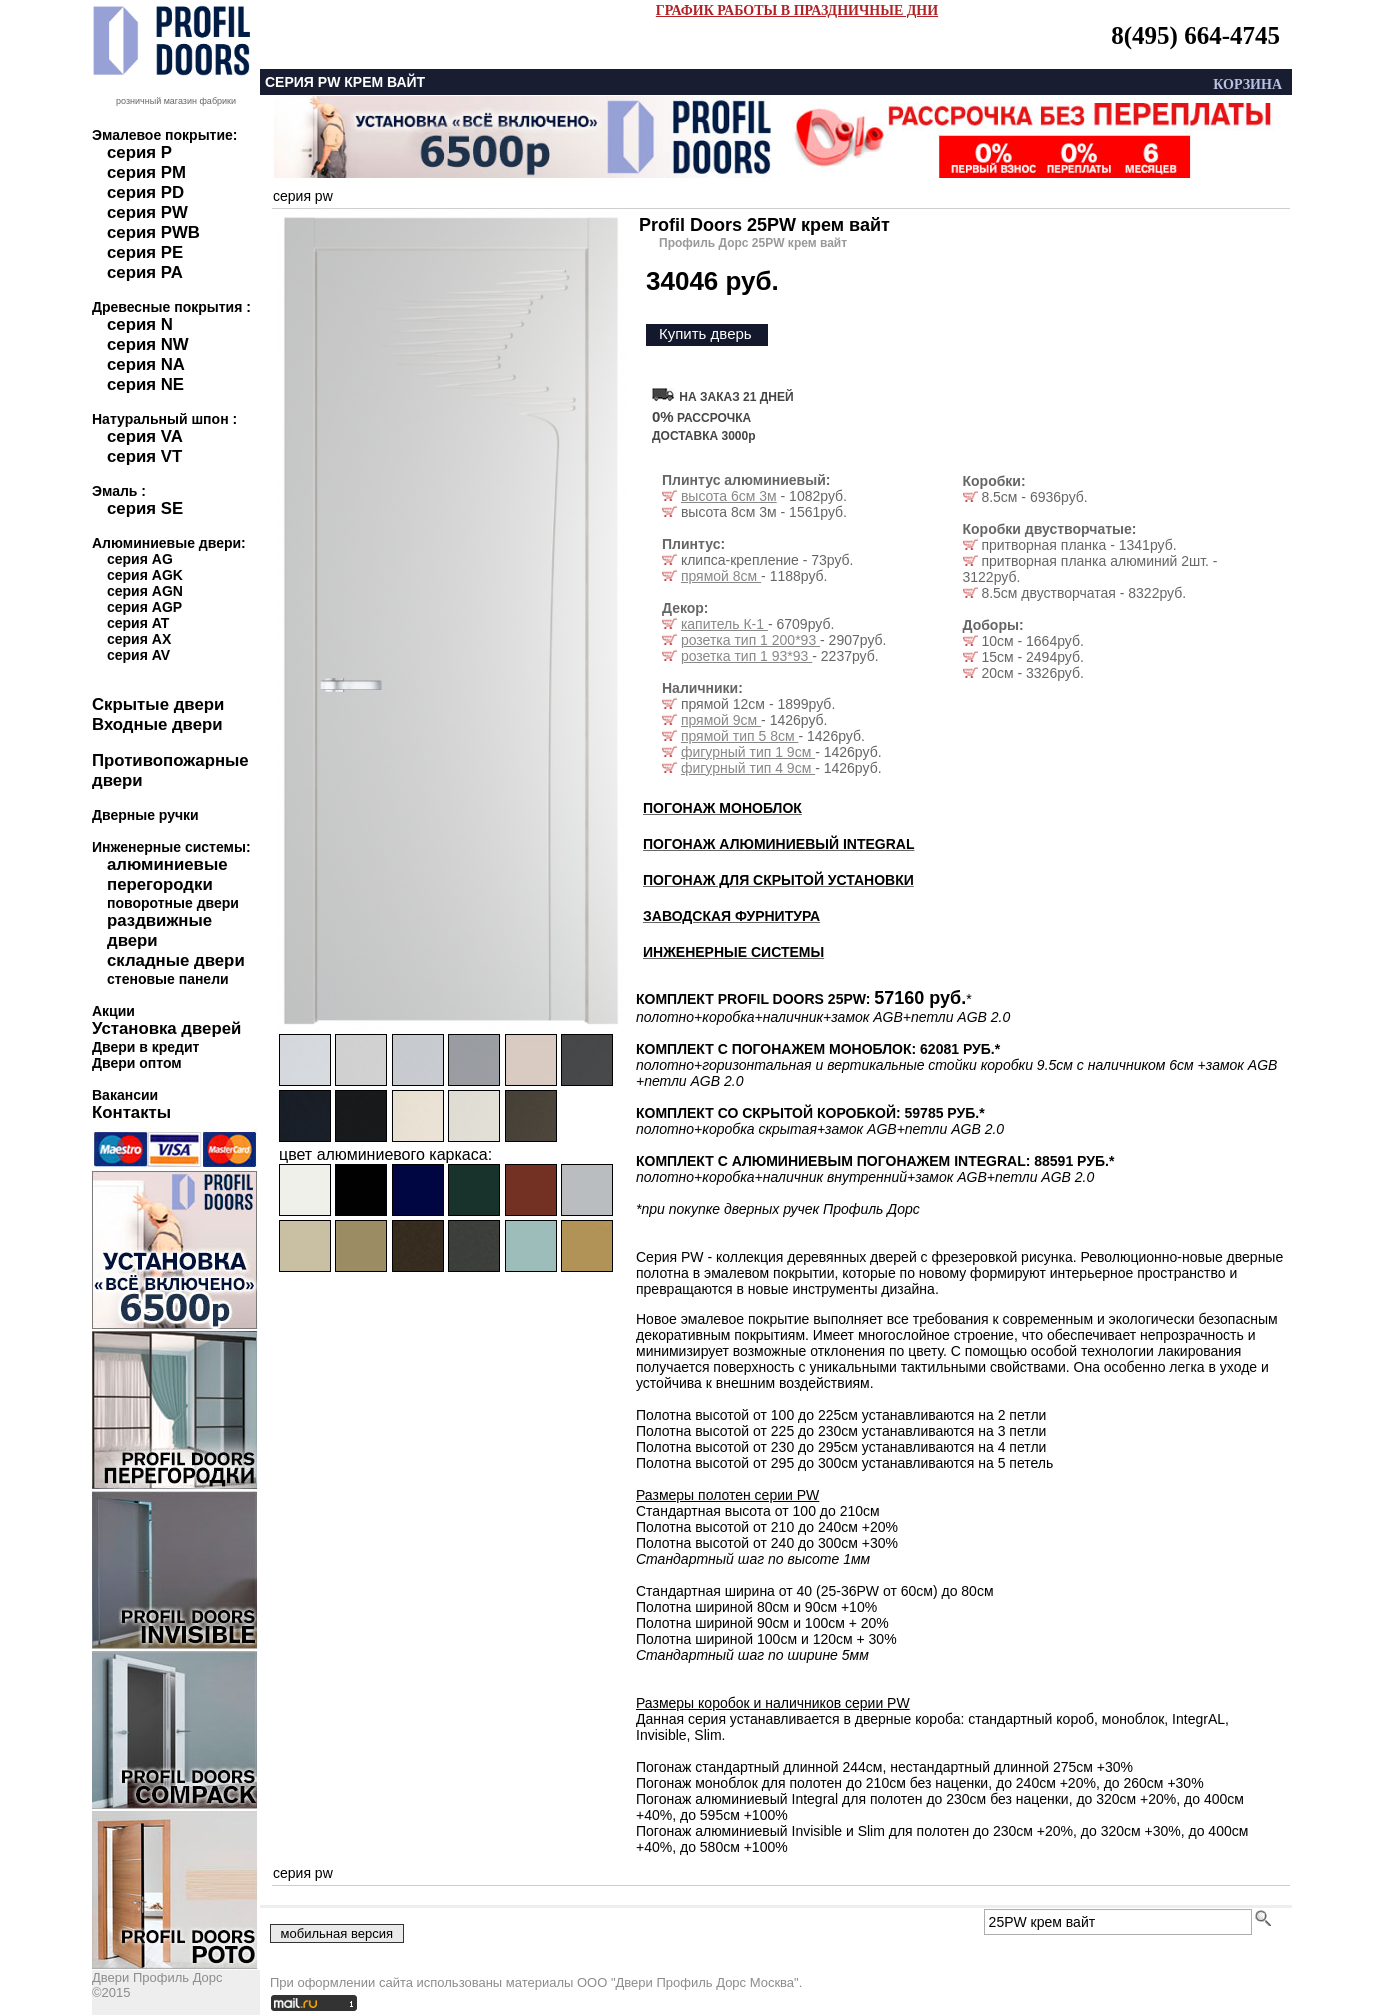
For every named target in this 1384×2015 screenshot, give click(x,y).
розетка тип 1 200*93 (750, 640)
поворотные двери (173, 903)
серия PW (147, 212)
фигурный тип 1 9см (748, 752)
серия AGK (145, 575)
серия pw (303, 196)
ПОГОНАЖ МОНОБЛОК (722, 808)
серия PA (145, 272)
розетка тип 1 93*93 (746, 656)
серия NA (146, 364)
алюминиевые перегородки (167, 874)
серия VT (144, 456)
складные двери (176, 960)
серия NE (145, 384)
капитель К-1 (724, 624)
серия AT (138, 623)
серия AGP (144, 607)
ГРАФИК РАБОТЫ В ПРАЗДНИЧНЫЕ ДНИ (797, 10)
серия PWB (153, 232)
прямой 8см (721, 576)
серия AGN (145, 591)
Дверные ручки (145, 815)
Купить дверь (705, 333)
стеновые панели (168, 979)
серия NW (148, 344)
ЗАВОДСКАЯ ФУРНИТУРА (731, 916)
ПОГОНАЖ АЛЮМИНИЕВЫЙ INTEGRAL (778, 844)
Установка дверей (166, 1028)
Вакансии (125, 1095)
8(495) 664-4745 (1195, 35)
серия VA (145, 436)
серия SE (145, 508)
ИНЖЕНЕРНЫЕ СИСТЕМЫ (733, 952)
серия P (139, 152)
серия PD (145, 192)
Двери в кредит (145, 1047)
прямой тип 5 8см (740, 736)
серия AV (138, 655)
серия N (140, 324)
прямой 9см (721, 720)
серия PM (146, 172)
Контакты (131, 1112)
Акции (113, 1011)
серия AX (139, 639)
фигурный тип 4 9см (748, 768)
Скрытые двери (158, 704)
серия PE (145, 252)
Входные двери (157, 724)
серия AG (140, 559)
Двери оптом (137, 1063)
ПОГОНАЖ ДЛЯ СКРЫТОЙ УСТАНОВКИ (778, 880)
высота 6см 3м (729, 496)
